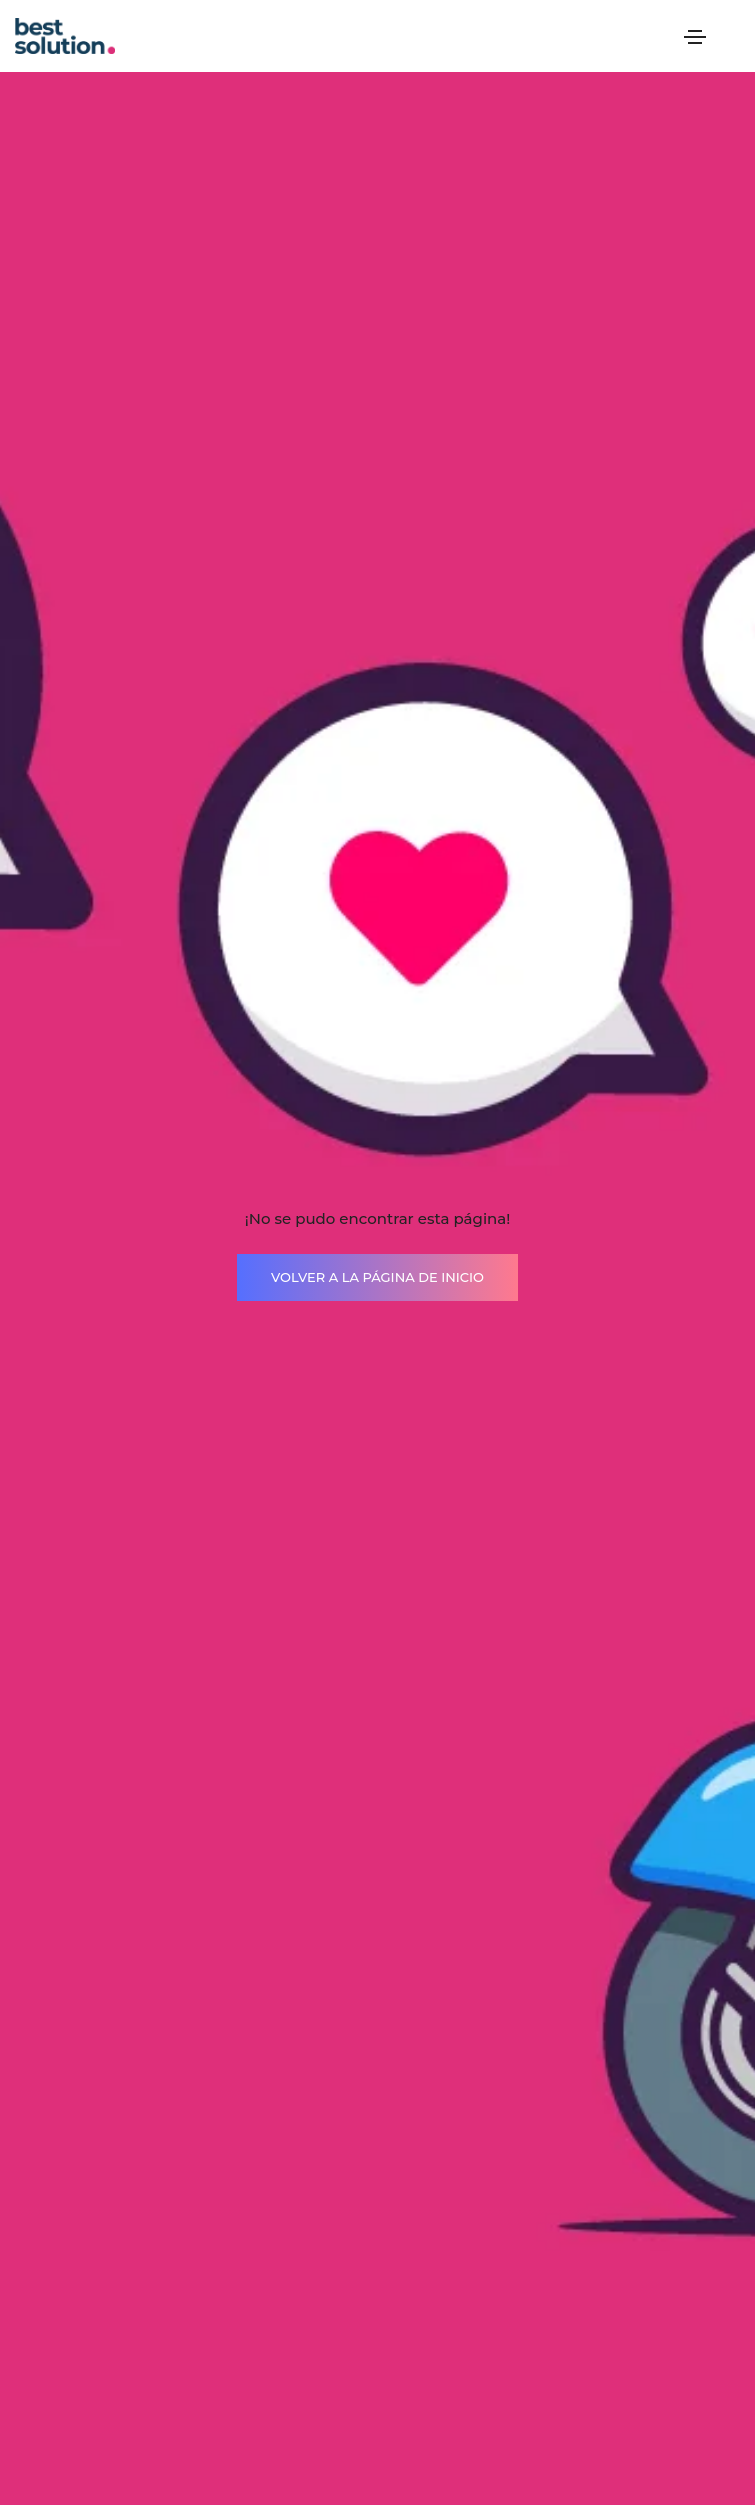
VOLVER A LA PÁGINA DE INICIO (377, 1277)
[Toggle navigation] (695, 37)
